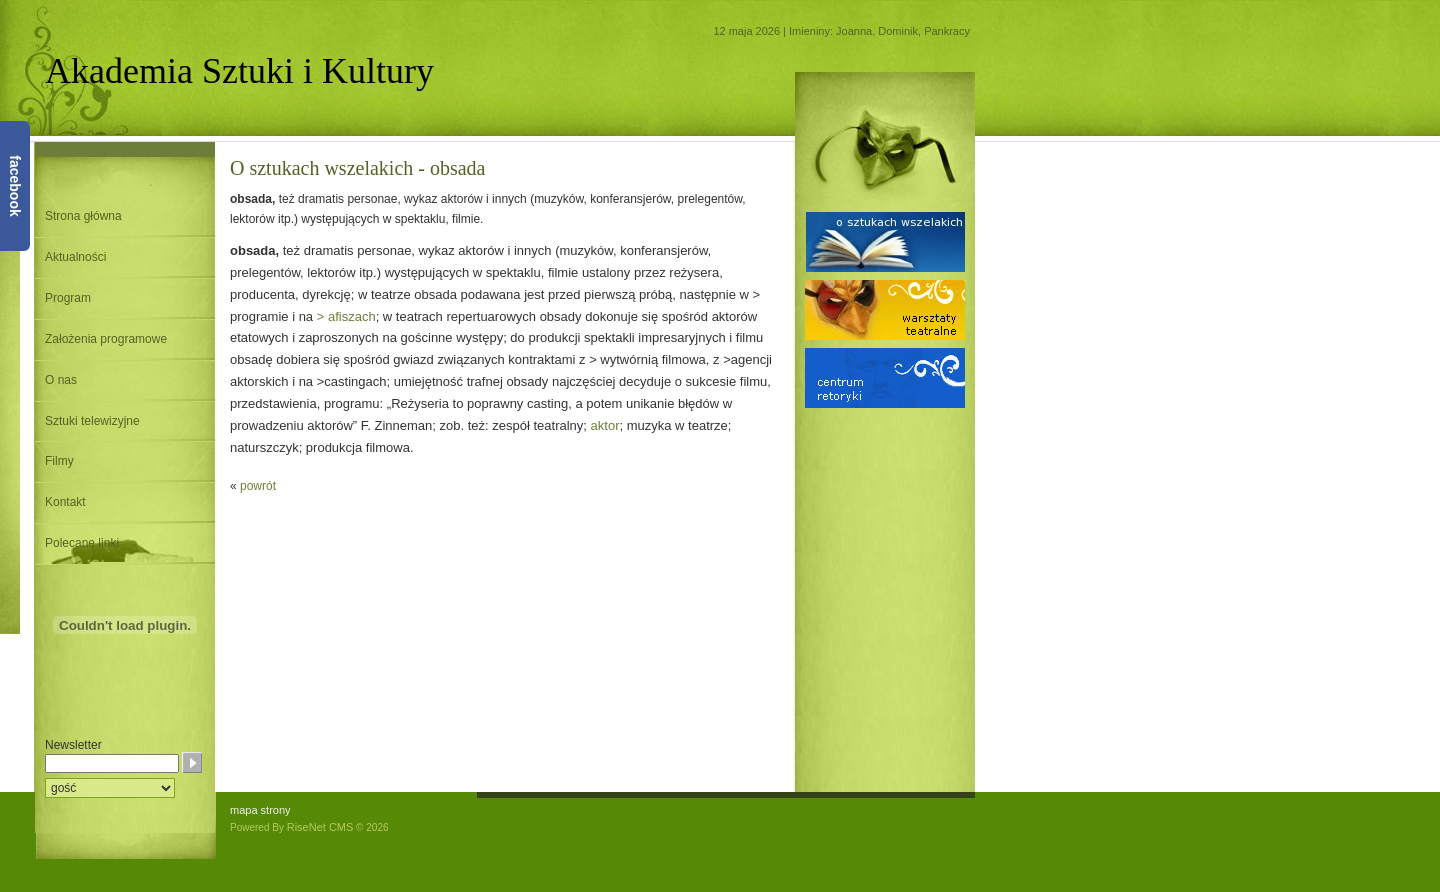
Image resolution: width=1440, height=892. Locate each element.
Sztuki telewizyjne (92, 421)
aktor (605, 425)
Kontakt (65, 502)
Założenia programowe (106, 339)
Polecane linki (82, 543)
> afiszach (346, 316)
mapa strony (260, 810)
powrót (258, 486)
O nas (61, 380)
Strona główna (83, 216)
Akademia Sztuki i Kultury (239, 71)
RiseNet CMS (320, 827)
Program (68, 298)
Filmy (59, 461)
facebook (15, 185)
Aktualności (75, 257)
